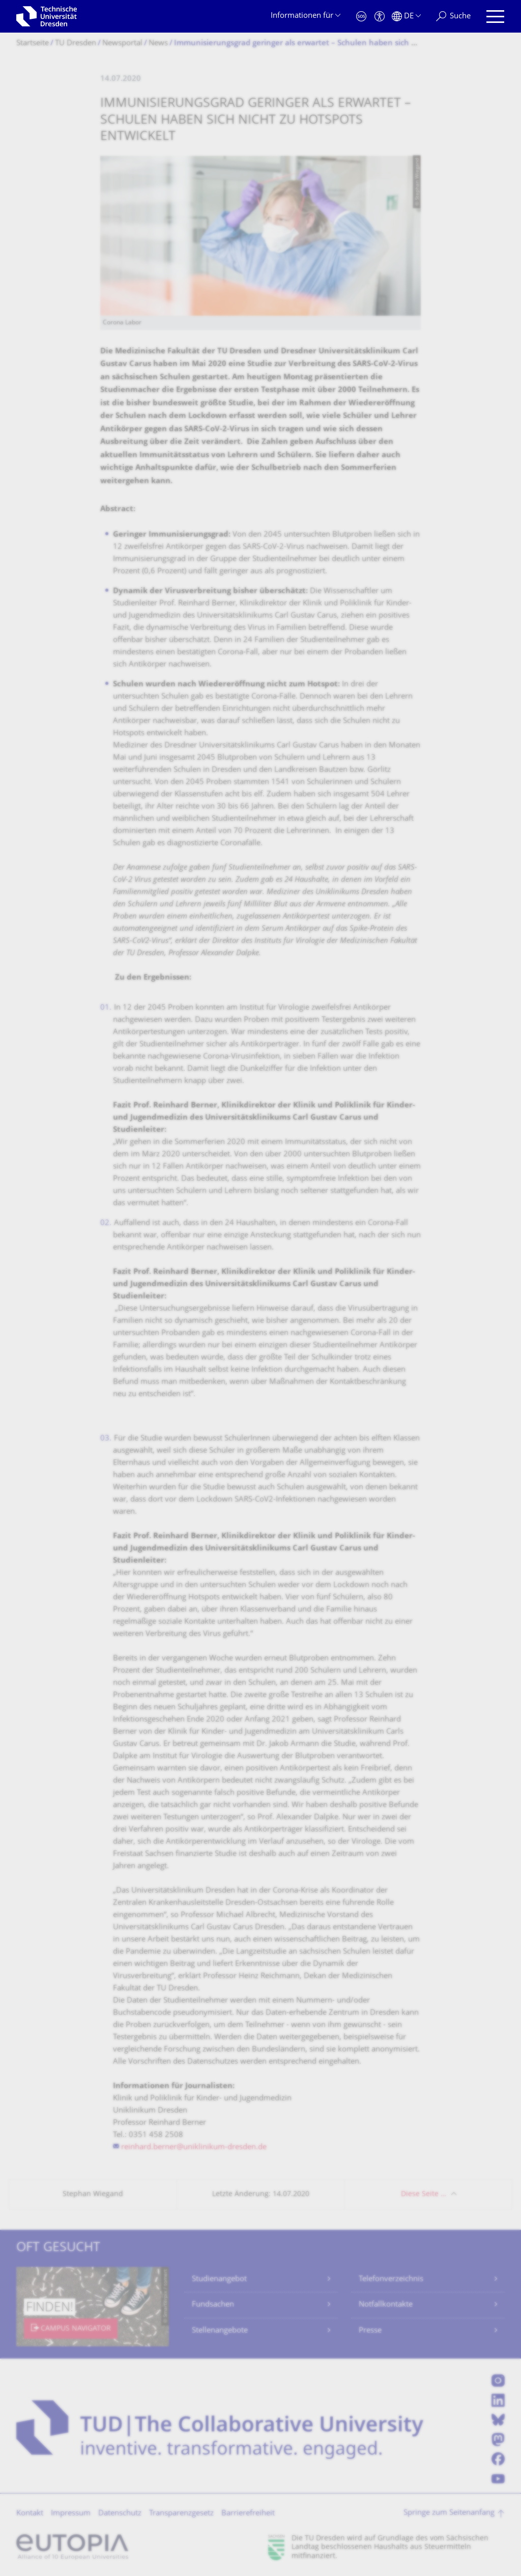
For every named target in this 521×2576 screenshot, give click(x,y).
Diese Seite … (423, 2194)
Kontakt (29, 2513)
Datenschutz (119, 2513)
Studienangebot (219, 2279)
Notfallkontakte (386, 2305)
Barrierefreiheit (248, 2513)
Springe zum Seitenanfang (449, 2513)
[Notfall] (361, 16)
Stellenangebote (220, 2331)
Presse (370, 2331)
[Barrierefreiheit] (379, 16)
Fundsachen (213, 2305)
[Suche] (453, 16)
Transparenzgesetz (181, 2513)
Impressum (71, 2513)
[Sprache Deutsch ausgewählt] (406, 16)
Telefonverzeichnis (391, 2279)
